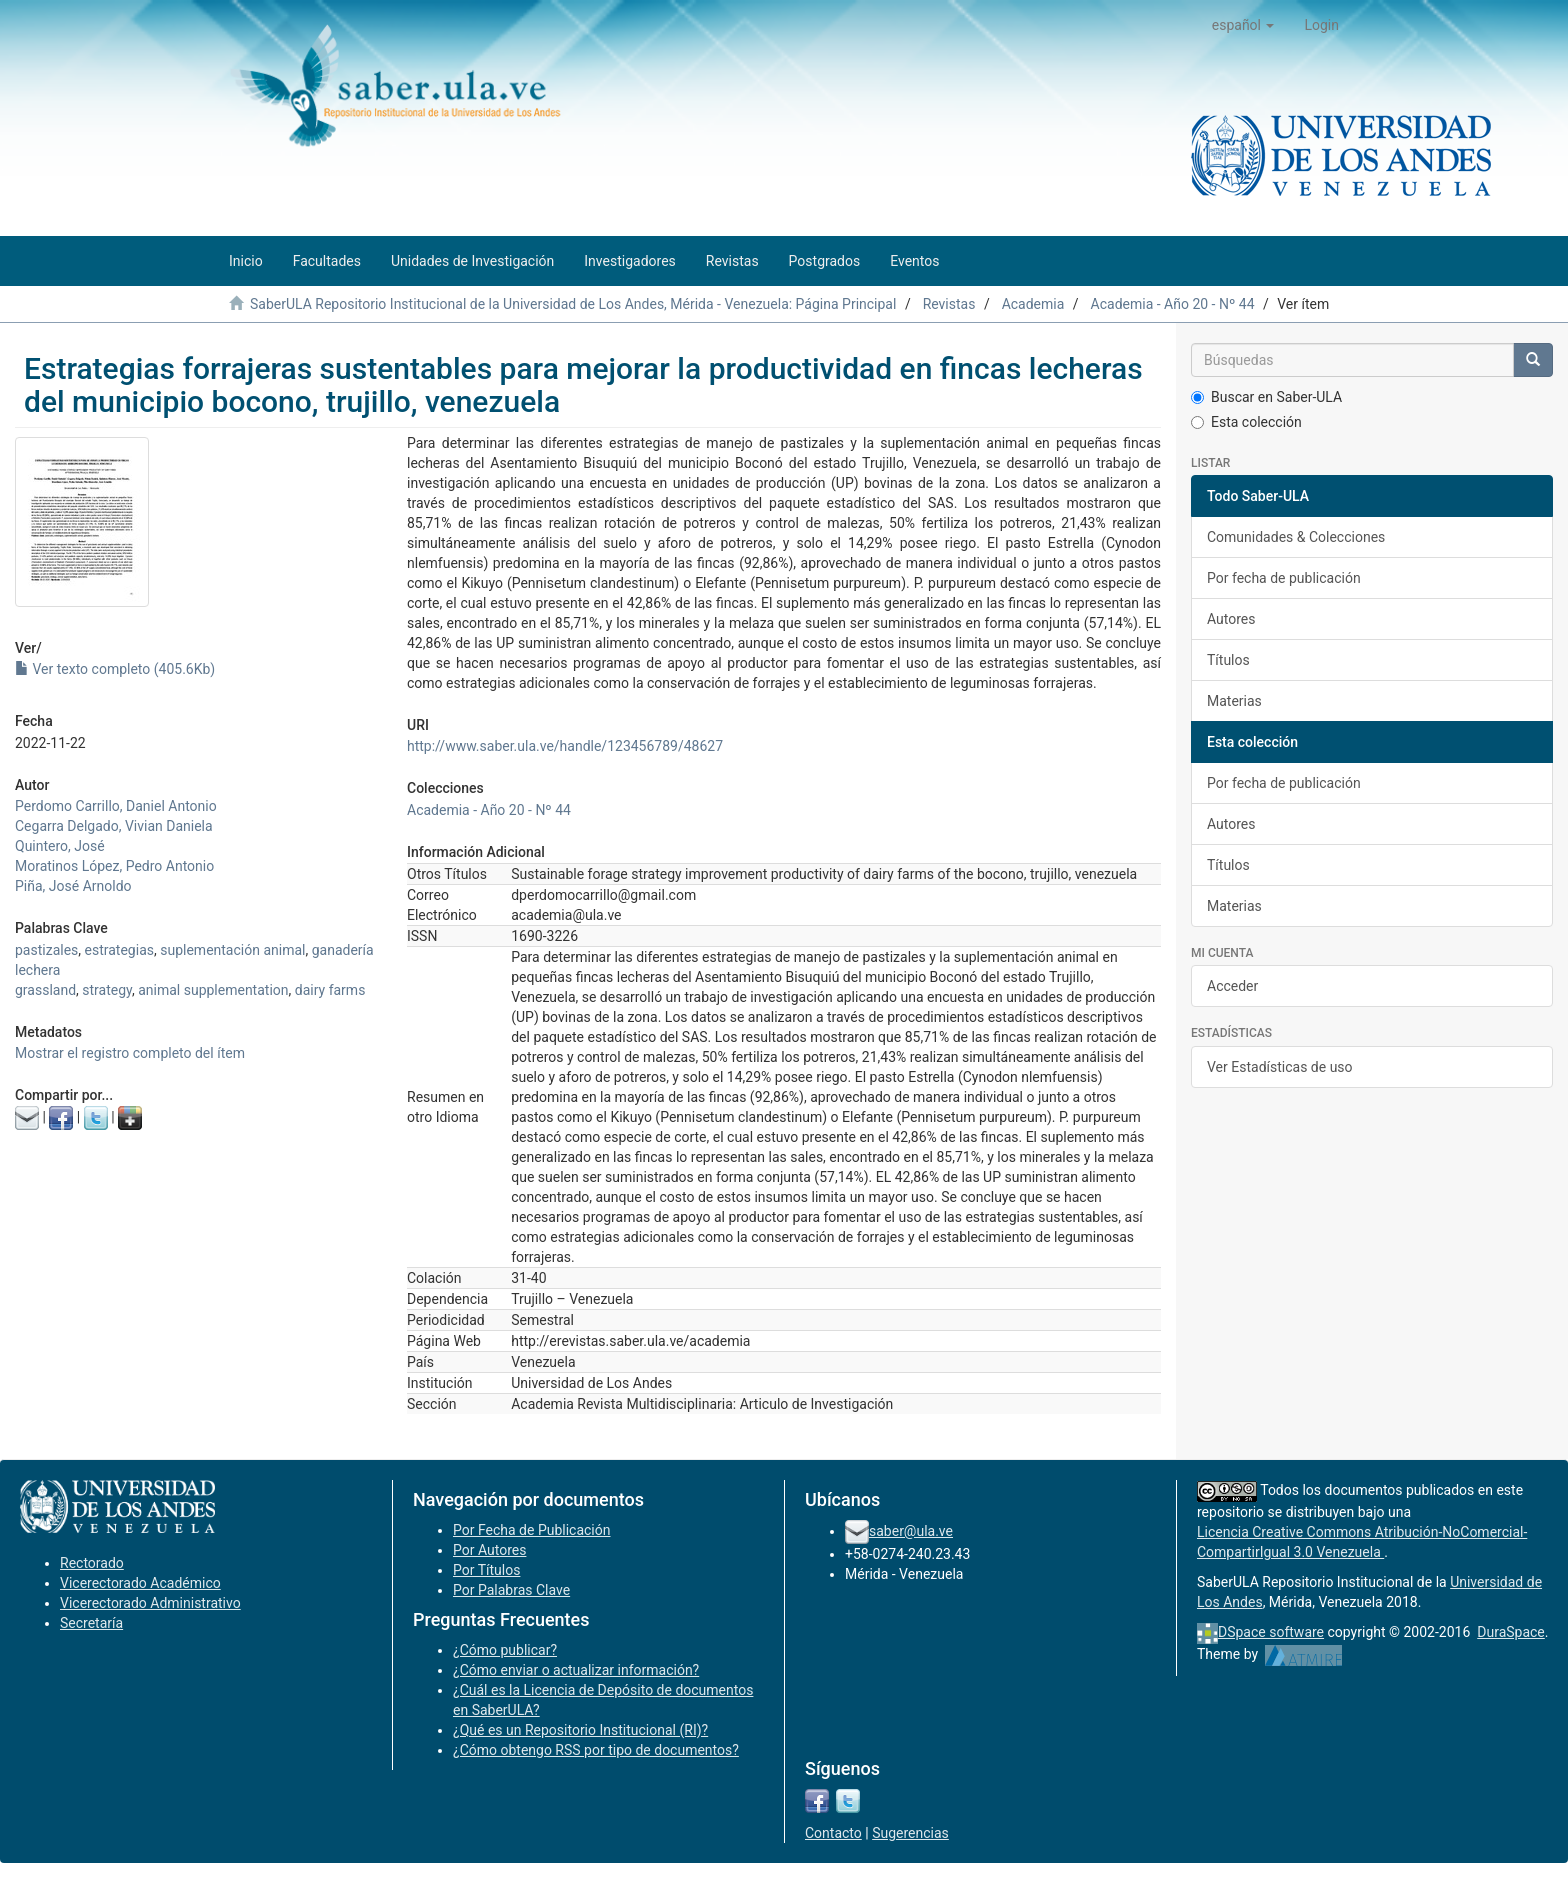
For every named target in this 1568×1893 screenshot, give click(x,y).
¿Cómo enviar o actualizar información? (576, 1670)
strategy (107, 990)
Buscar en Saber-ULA (1266, 397)
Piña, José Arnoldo (73, 886)
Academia (1033, 304)
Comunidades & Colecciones (1296, 537)
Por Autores (489, 1550)
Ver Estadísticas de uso (1280, 1067)
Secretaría (91, 1623)
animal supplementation (213, 990)
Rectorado (92, 1563)
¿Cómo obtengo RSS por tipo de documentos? (596, 1750)
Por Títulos (486, 1570)
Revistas (949, 304)
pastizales (46, 950)
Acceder (1232, 986)
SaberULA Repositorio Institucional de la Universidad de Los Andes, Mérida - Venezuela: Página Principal (573, 304)
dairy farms (330, 990)
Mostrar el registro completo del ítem (130, 1053)
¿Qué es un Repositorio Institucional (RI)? (580, 1730)
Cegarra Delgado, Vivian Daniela (114, 826)
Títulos (1228, 660)
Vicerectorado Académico (140, 1583)
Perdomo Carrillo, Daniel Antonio (116, 806)
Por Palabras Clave (511, 1590)
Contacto (833, 1833)
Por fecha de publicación (1284, 578)
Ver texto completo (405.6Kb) (115, 669)
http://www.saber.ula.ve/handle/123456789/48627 (565, 746)
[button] (1243, 25)
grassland (45, 990)
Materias (1234, 701)
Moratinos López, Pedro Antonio (114, 866)
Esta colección (1246, 422)
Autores (1231, 619)
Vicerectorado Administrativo (150, 1603)
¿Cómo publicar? (505, 1650)
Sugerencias (910, 1833)
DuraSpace (1511, 1632)
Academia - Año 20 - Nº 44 (1173, 304)
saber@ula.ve (911, 1531)
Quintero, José (60, 846)
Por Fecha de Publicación (532, 1530)
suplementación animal (232, 950)
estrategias (119, 950)
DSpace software (1271, 1632)
